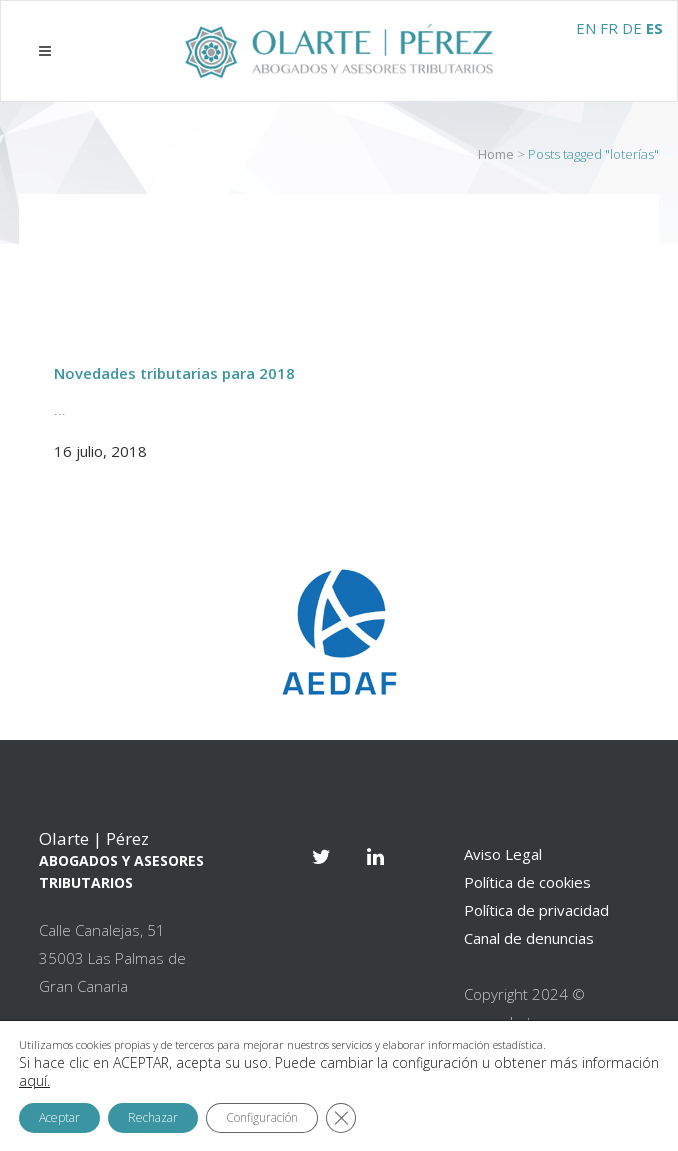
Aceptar (59, 1117)
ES (654, 28)
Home (496, 154)
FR (609, 28)
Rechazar (153, 1117)
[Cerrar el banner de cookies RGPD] (341, 1118)
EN (586, 28)
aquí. (34, 1080)
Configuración (262, 1117)
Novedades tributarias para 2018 (174, 373)
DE (632, 28)
